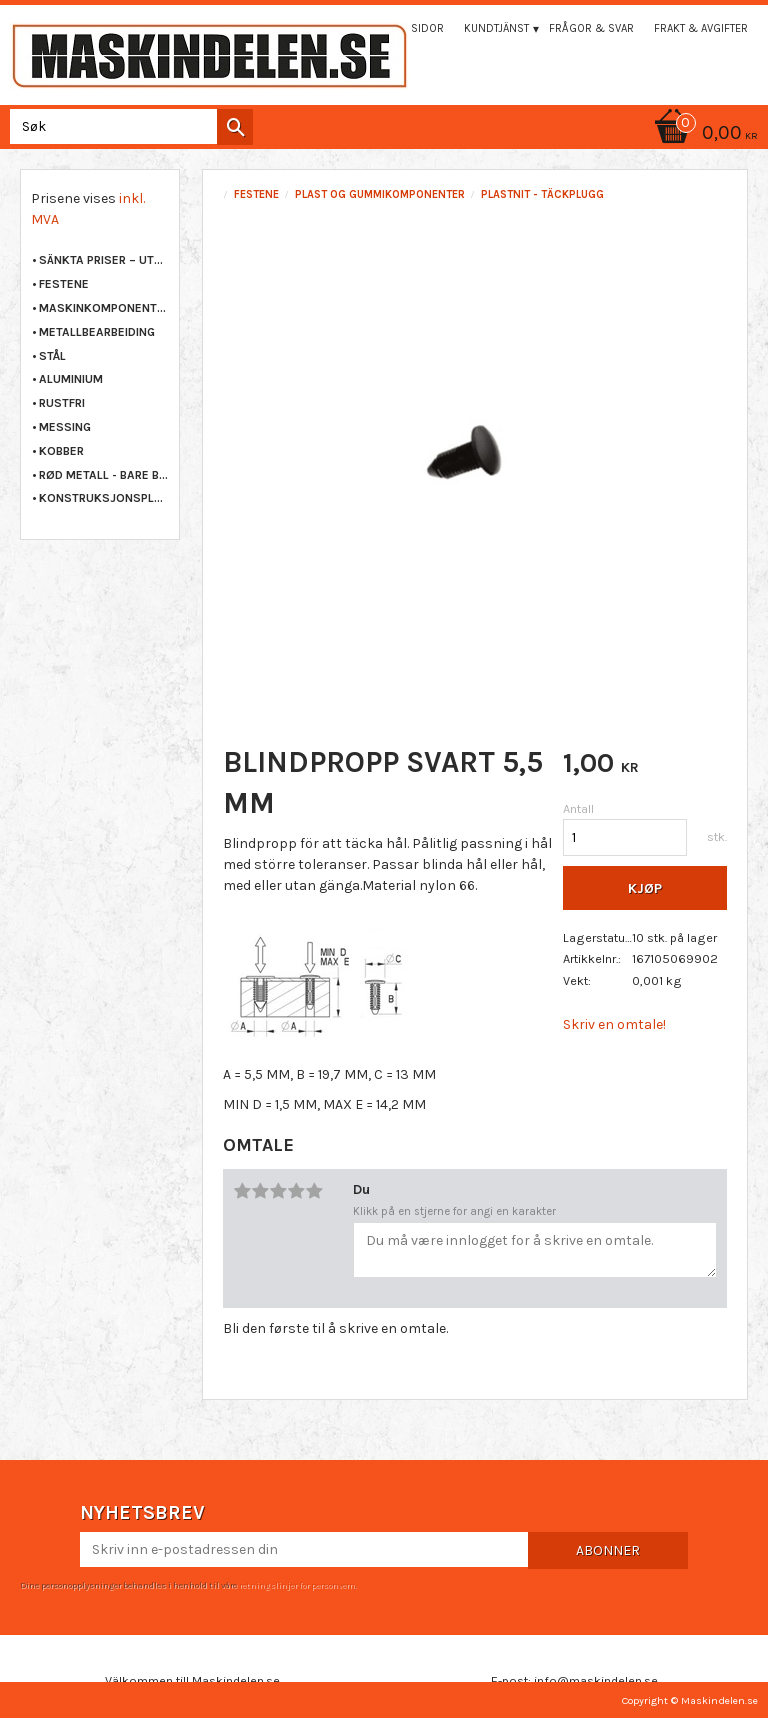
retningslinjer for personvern (297, 1585)
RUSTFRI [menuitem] (62, 403)
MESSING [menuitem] (65, 427)
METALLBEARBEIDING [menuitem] (97, 332)
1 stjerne (242, 1191)
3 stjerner (278, 1191)
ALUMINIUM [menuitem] (71, 379)
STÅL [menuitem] (52, 356)
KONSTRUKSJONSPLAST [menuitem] (104, 498)
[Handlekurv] (384, 134)
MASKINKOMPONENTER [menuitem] (104, 308)
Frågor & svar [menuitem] (591, 28)
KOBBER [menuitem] (61, 451)
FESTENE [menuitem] (64, 284)
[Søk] (235, 127)
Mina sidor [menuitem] (413, 28)
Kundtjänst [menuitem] (496, 28)
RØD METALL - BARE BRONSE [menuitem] (104, 475)
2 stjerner (260, 1191)
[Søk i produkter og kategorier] (127, 126)
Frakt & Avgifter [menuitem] (701, 28)
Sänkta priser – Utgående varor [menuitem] (104, 260)
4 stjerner (296, 1191)
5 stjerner (314, 1191)
